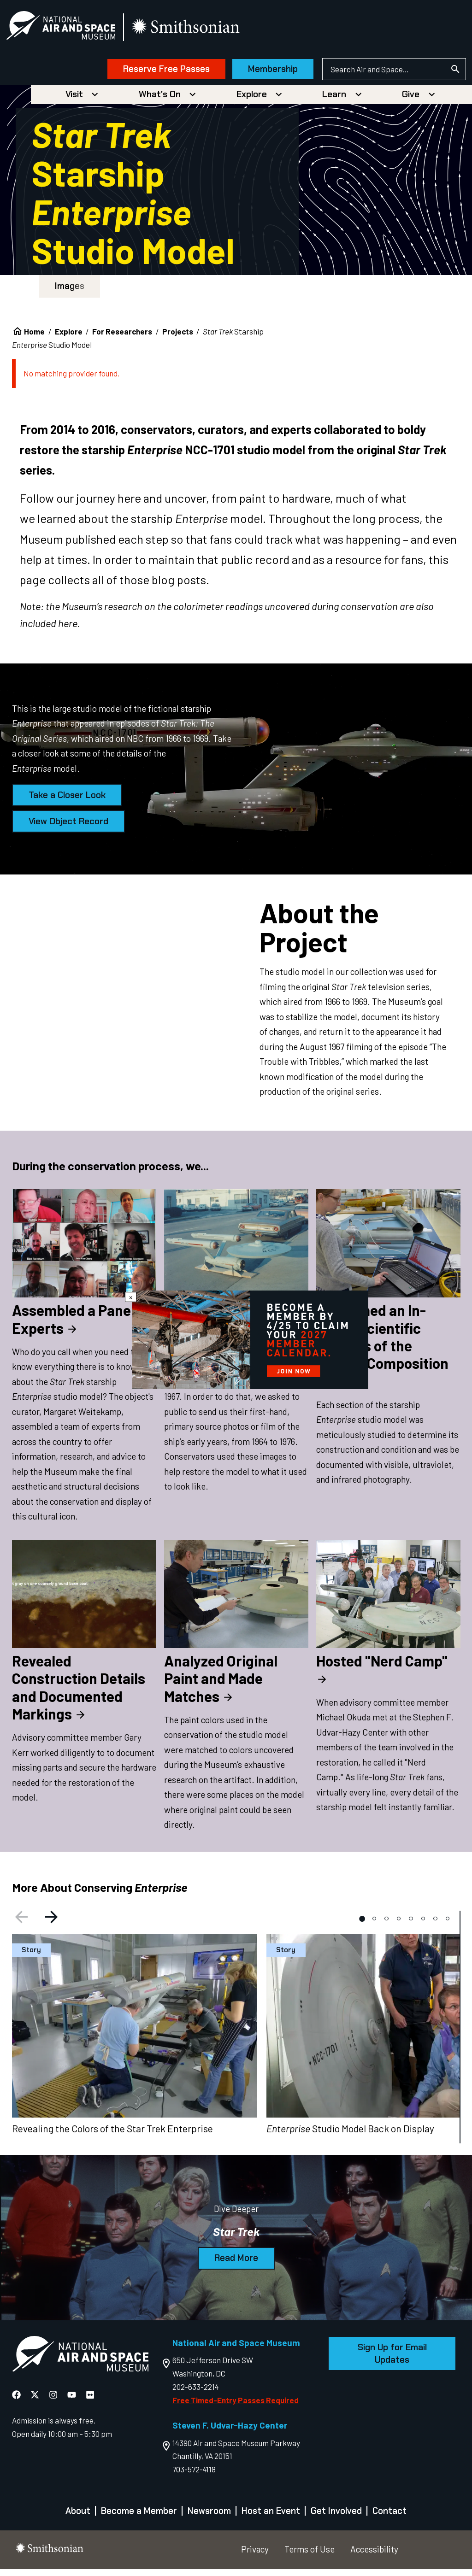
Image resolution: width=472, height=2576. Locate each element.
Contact (389, 2517)
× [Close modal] (130, 1297)
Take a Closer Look (67, 802)
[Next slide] (53, 1925)
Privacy (255, 2556)
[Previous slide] (20, 1925)
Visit (74, 101)
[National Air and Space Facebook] (17, 2401)
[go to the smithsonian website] (204, 30)
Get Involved (336, 2517)
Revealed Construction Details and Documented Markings (78, 1694)
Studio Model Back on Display (350, 2135)
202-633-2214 (195, 2393)
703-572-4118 (194, 2476)
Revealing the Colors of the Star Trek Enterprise (112, 2135)
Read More (236, 2265)
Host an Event (271, 2517)
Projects (177, 338)
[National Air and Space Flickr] (90, 2401)
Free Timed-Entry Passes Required (235, 2407)
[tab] (362, 1925)
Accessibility (374, 2556)
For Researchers (122, 338)
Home (34, 338)
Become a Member (139, 2517)
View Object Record (68, 828)
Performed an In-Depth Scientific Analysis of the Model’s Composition (382, 1351)
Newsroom (209, 2517)
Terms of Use (309, 2556)
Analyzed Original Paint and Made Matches (220, 1685)
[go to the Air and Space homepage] (80, 2362)
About (77, 2517)
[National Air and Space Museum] (78, 30)
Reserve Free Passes (149, 72)
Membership (256, 72)
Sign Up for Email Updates (392, 2360)
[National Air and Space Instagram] (54, 2401)
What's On (160, 101)
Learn (334, 101)
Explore (251, 101)
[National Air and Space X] (35, 2401)
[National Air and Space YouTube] (72, 2401)
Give (410, 101)
